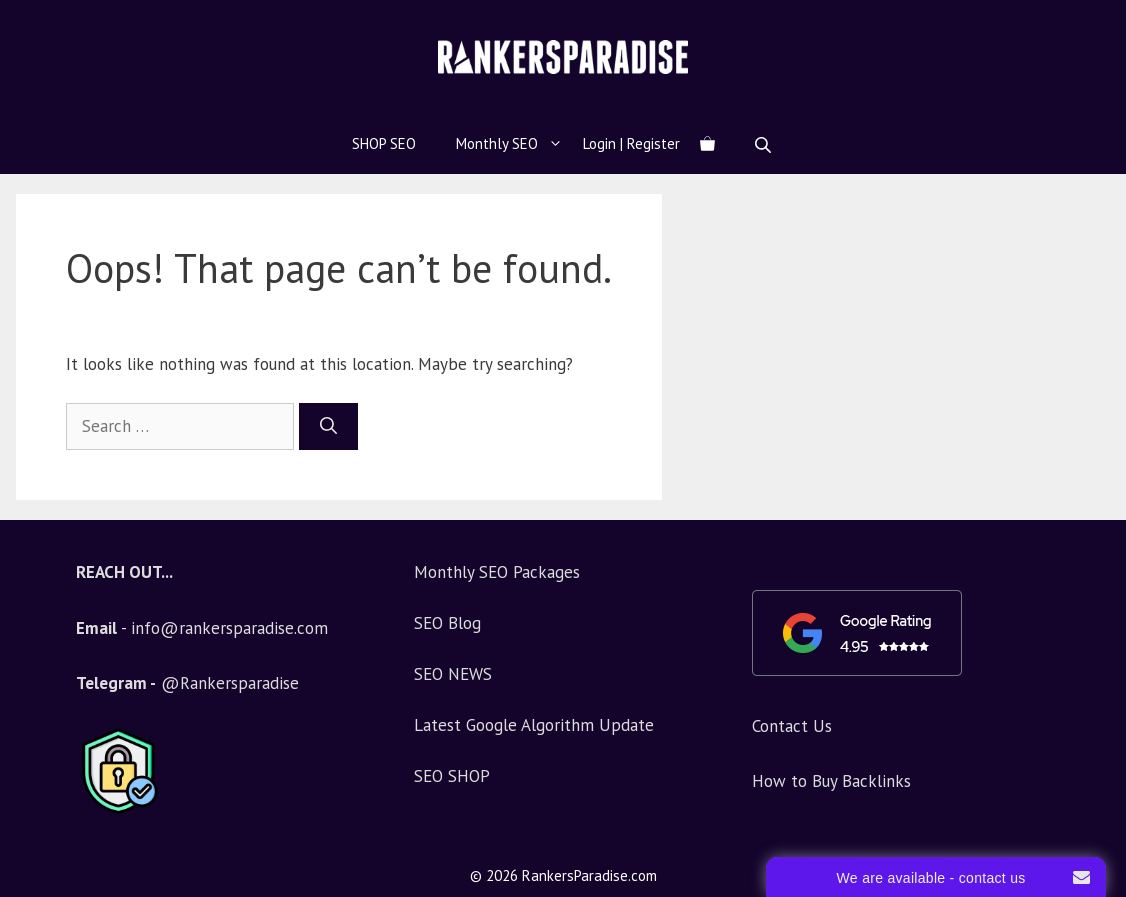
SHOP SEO (384, 143)
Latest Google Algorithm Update (534, 725)
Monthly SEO (519, 144)
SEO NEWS (453, 674)
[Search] (328, 427)
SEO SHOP (452, 776)
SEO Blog (447, 623)
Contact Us (792, 726)
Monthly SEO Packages (497, 572)
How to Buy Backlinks (831, 781)
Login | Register (631, 143)
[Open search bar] (765, 144)
